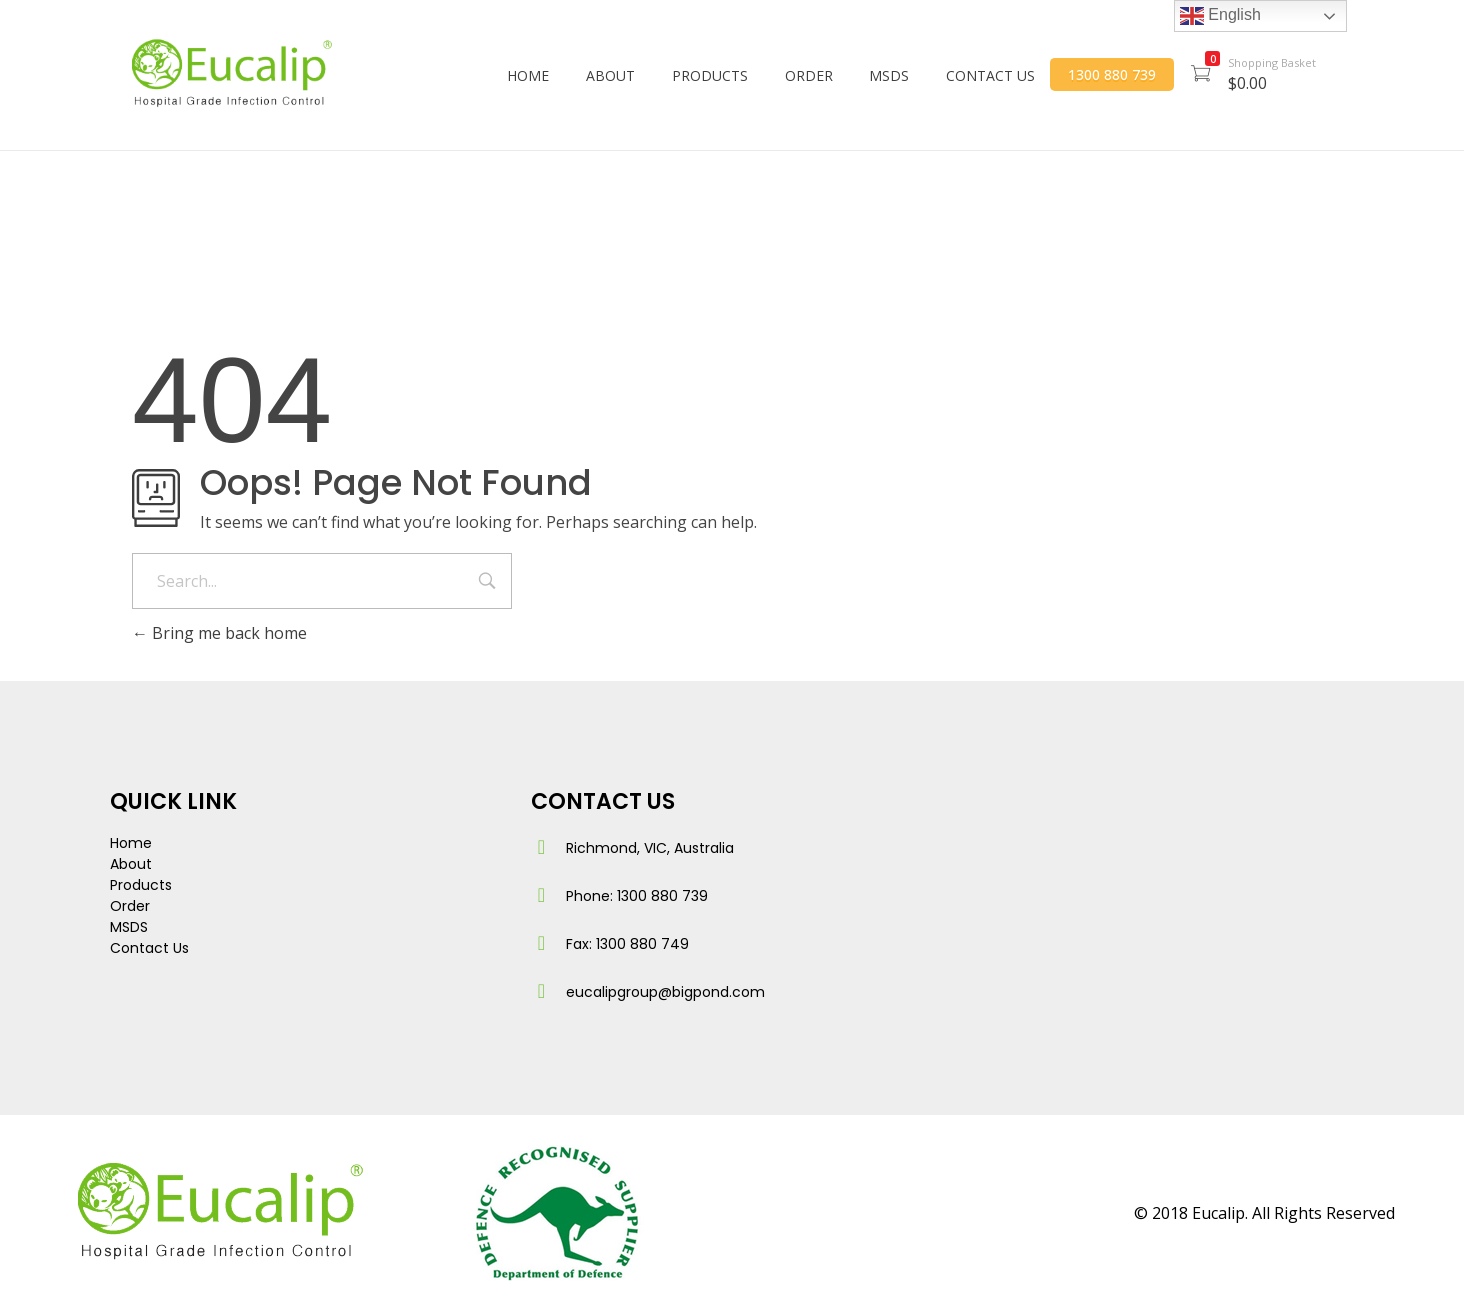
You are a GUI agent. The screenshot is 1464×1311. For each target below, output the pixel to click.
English (1220, 16)
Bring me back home (219, 633)
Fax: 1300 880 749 (627, 944)
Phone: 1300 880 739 (637, 896)
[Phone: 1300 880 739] (541, 895)
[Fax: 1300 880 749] (541, 943)
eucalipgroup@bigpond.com (665, 992)
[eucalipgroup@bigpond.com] (541, 991)
